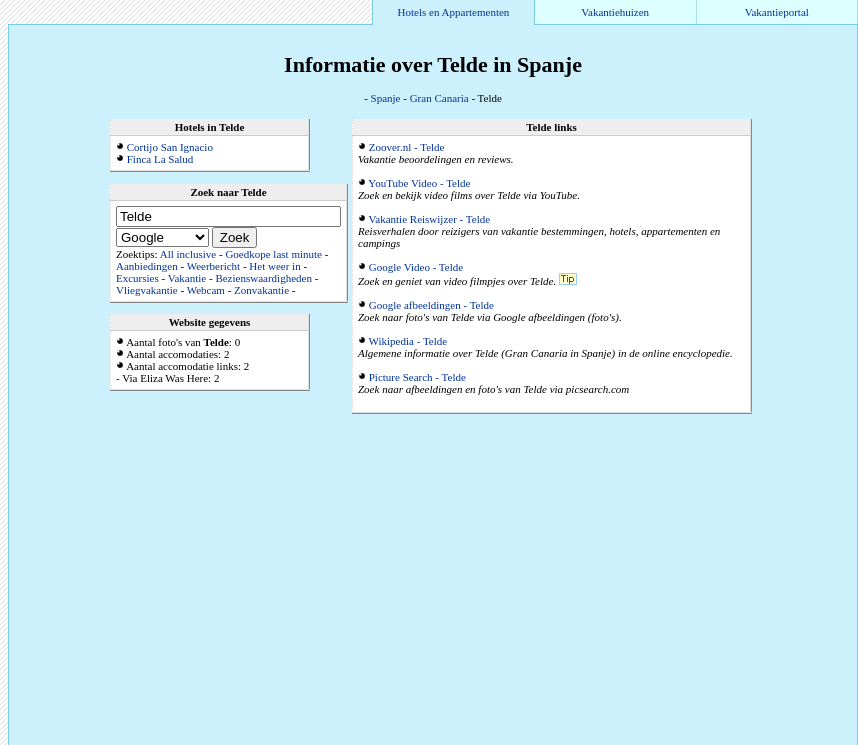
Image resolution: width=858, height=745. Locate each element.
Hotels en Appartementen (454, 12)
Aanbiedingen (147, 266)
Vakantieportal (777, 12)
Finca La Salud (160, 159)
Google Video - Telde (416, 267)
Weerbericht (213, 266)
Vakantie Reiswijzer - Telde (430, 219)
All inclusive (188, 254)
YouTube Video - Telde (419, 183)
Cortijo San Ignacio (170, 147)
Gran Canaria (439, 98)
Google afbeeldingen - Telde (431, 305)
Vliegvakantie (147, 290)
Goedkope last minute (273, 254)
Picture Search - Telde (417, 377)
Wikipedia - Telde (408, 341)
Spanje (386, 98)
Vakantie (187, 278)
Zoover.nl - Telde (407, 147)
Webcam (206, 290)
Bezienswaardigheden (263, 278)
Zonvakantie (261, 290)
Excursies (137, 278)
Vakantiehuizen (615, 12)
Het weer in (274, 266)
